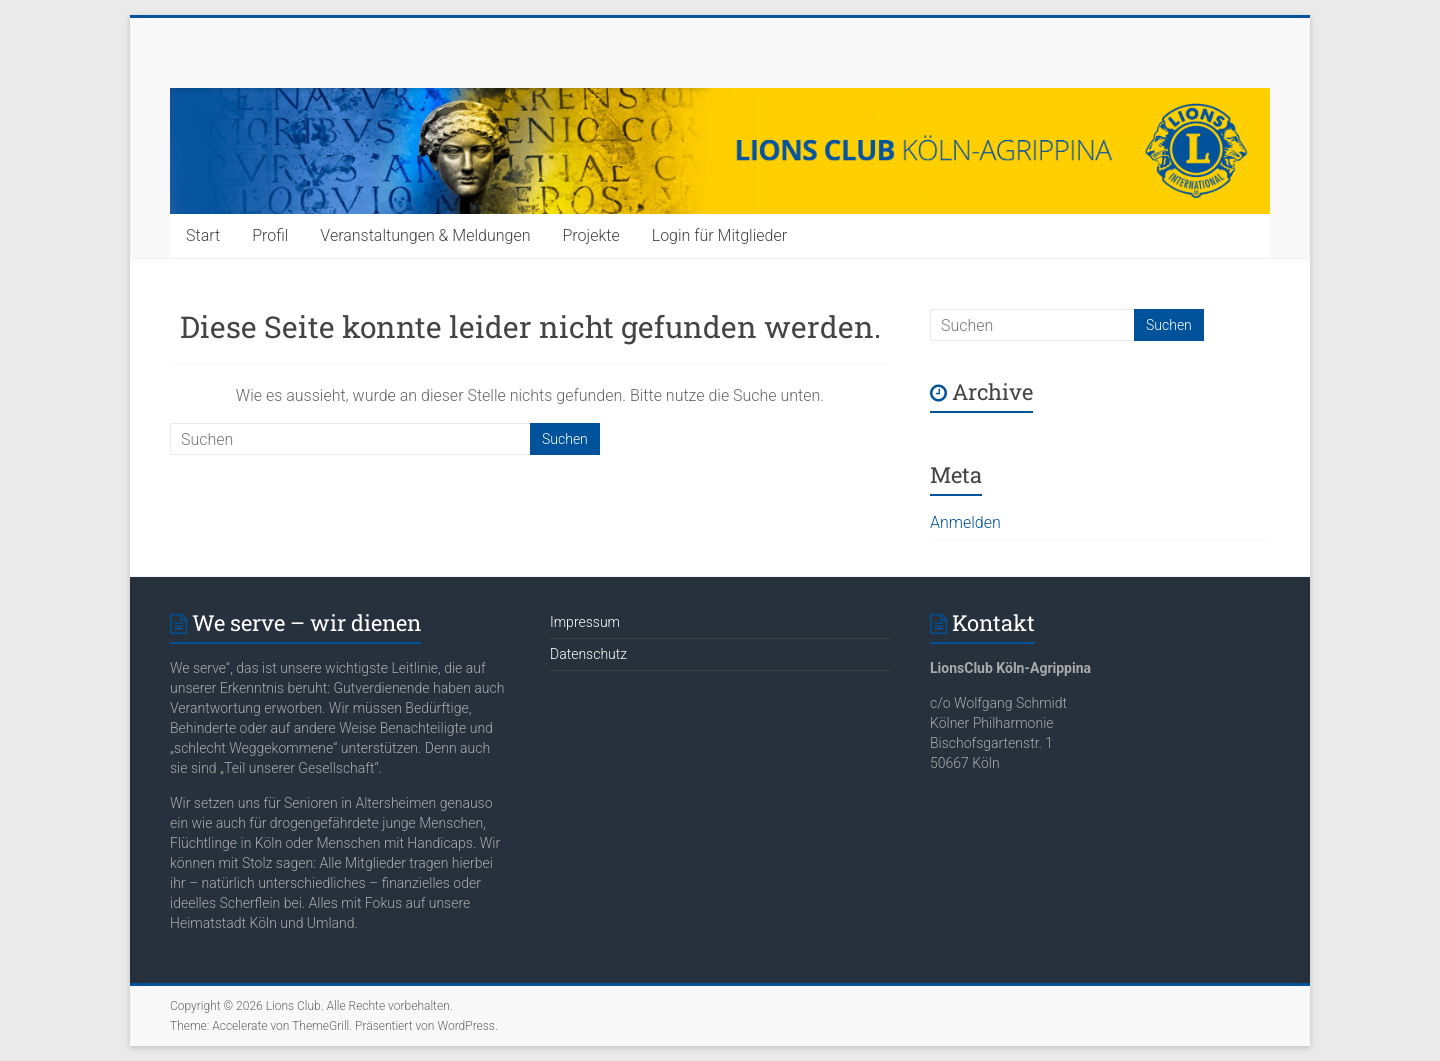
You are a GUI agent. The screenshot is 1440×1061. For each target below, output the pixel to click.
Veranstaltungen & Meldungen (425, 235)
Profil (270, 235)
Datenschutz (588, 654)
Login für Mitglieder (719, 235)
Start (203, 235)
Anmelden (965, 522)
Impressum (585, 622)
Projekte (590, 235)
